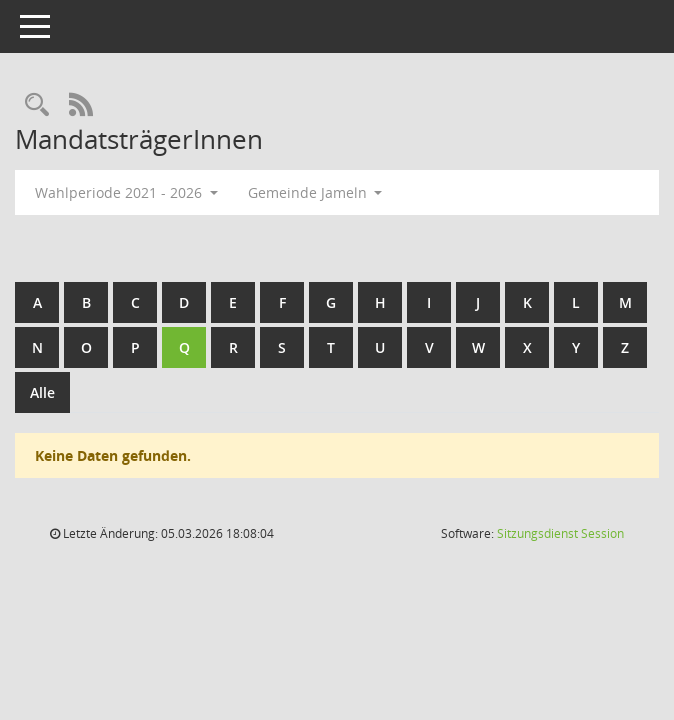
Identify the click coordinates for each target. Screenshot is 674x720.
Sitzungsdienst (560, 533)
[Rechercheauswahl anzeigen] (37, 105)
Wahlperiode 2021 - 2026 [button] (126, 192)
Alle (42, 392)
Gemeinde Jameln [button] (315, 192)
